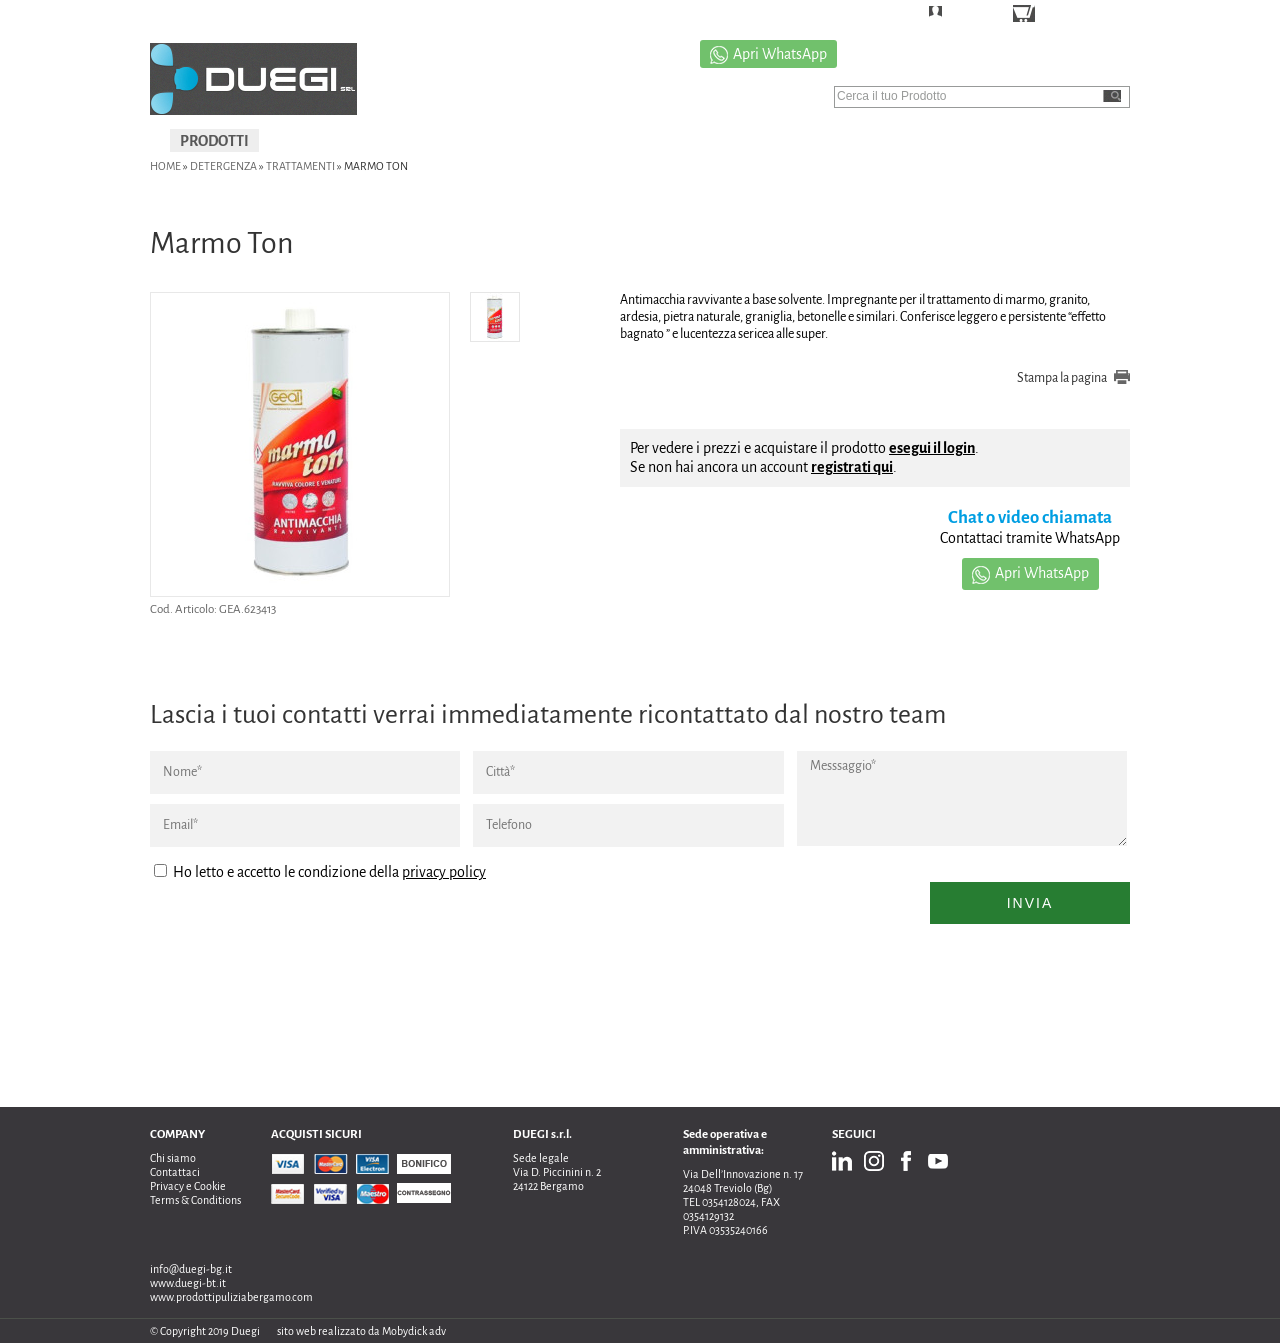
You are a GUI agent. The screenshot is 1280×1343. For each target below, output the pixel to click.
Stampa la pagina (1062, 378)
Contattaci (175, 1172)
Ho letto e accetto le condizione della (320, 872)
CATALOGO (890, 141)
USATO (567, 141)
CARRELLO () (1080, 15)
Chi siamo (173, 1158)
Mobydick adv (414, 1331)
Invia (1030, 903)
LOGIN (966, 14)
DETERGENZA (223, 166)
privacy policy (444, 872)
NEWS (1080, 141)
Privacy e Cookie (188, 1186)
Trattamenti (300, 166)
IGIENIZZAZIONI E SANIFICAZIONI (397, 141)
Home (165, 166)
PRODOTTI (214, 141)
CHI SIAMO (785, 141)
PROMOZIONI (669, 141)
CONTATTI (993, 141)
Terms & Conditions (195, 1200)
